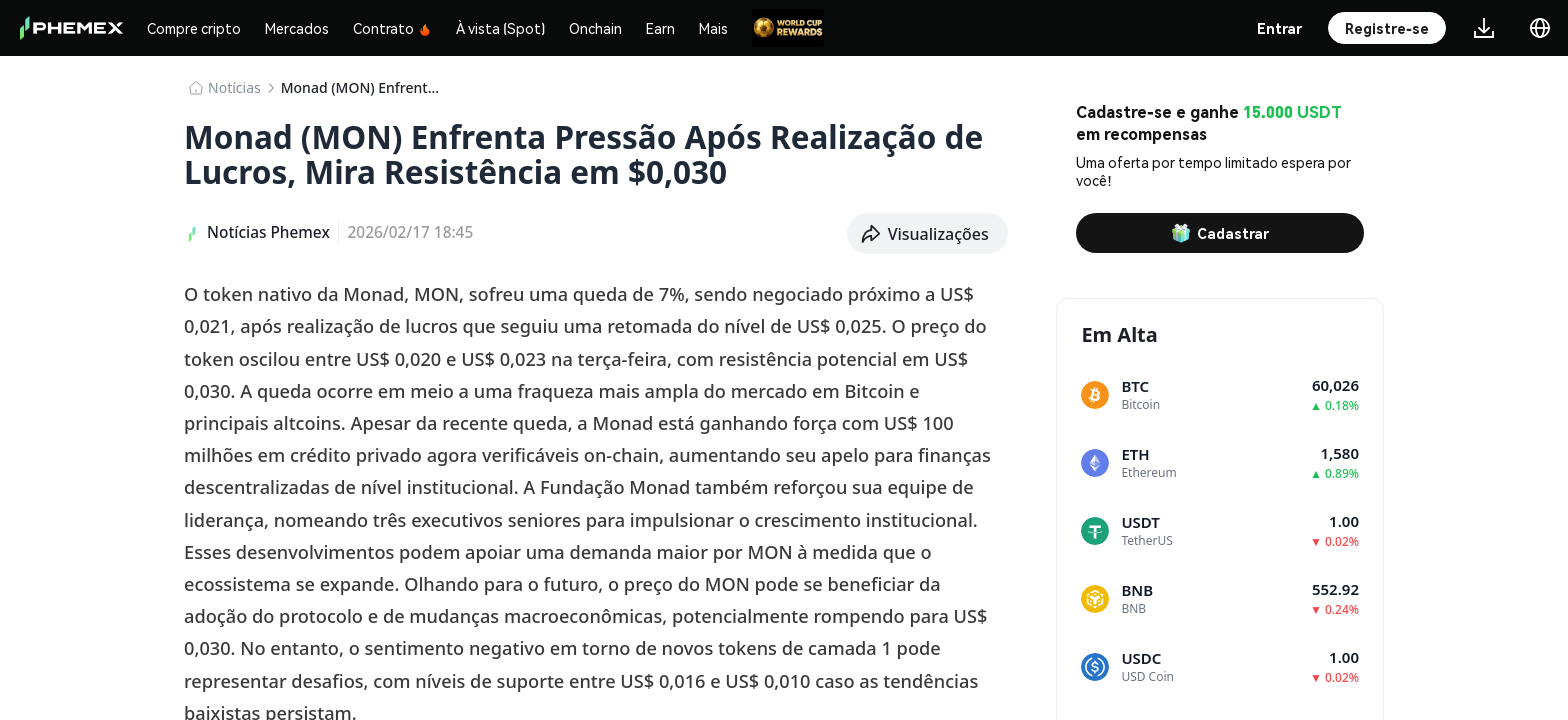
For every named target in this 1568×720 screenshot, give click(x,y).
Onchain (595, 28)
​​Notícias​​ (234, 87)
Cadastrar (1220, 233)
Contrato (392, 28)
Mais (713, 28)
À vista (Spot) (500, 28)
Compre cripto (194, 28)
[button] (928, 234)
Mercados (297, 28)
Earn (660, 28)
